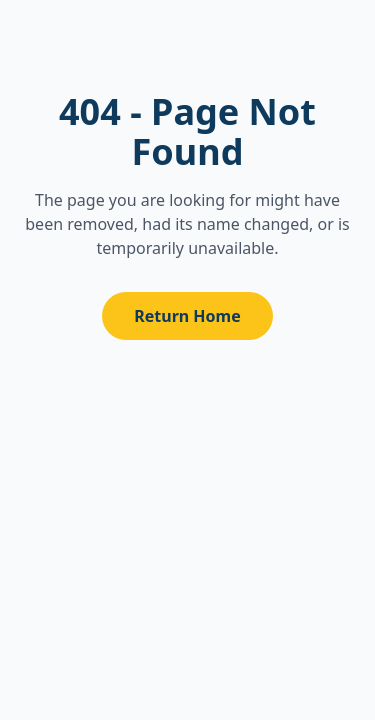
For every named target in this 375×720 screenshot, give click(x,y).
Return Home (187, 316)
